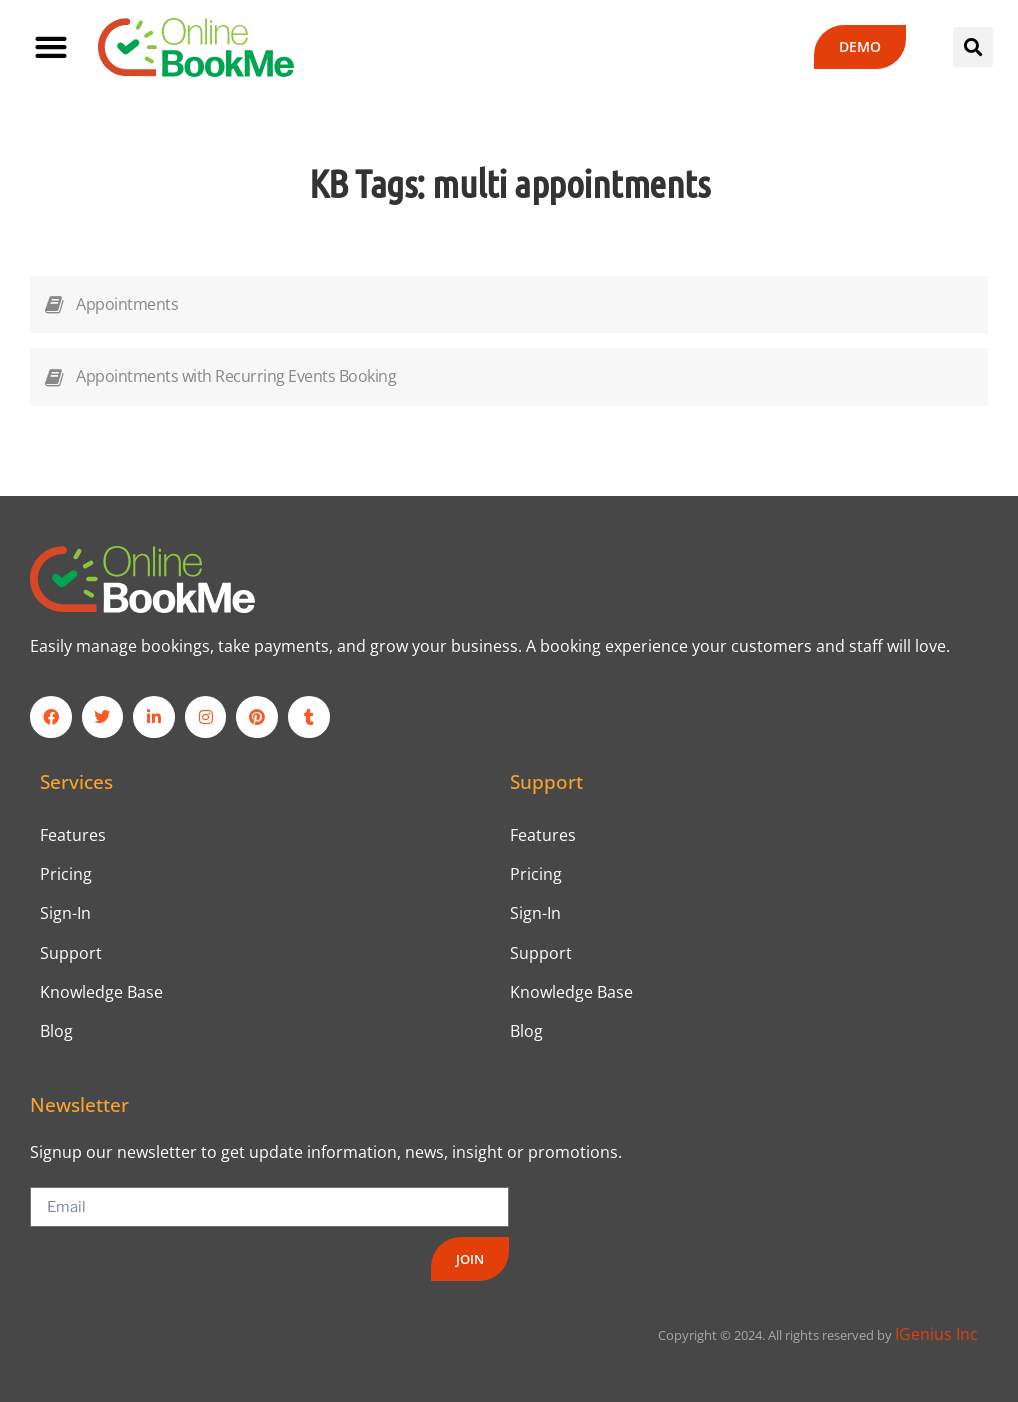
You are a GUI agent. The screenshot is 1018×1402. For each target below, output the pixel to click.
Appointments (127, 304)
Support (71, 953)
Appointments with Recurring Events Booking (236, 376)
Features (73, 835)
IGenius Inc (936, 1335)
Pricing (66, 874)
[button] (50, 47)
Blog (56, 1031)
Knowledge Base (101, 992)
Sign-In (65, 913)
